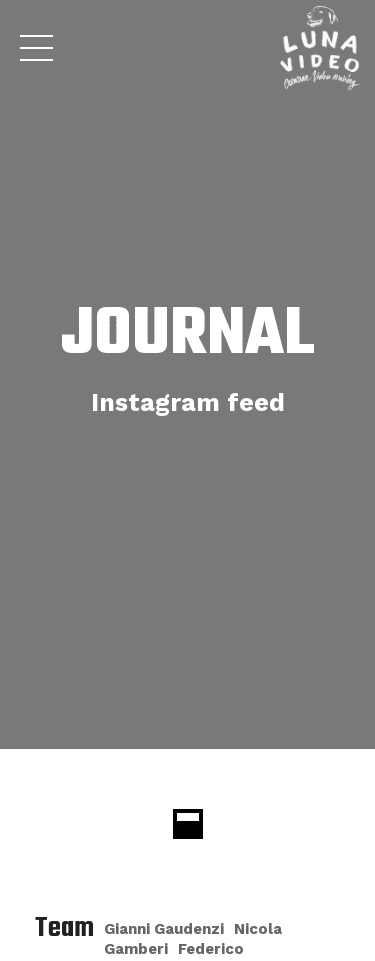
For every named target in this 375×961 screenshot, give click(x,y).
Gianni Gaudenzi (164, 929)
